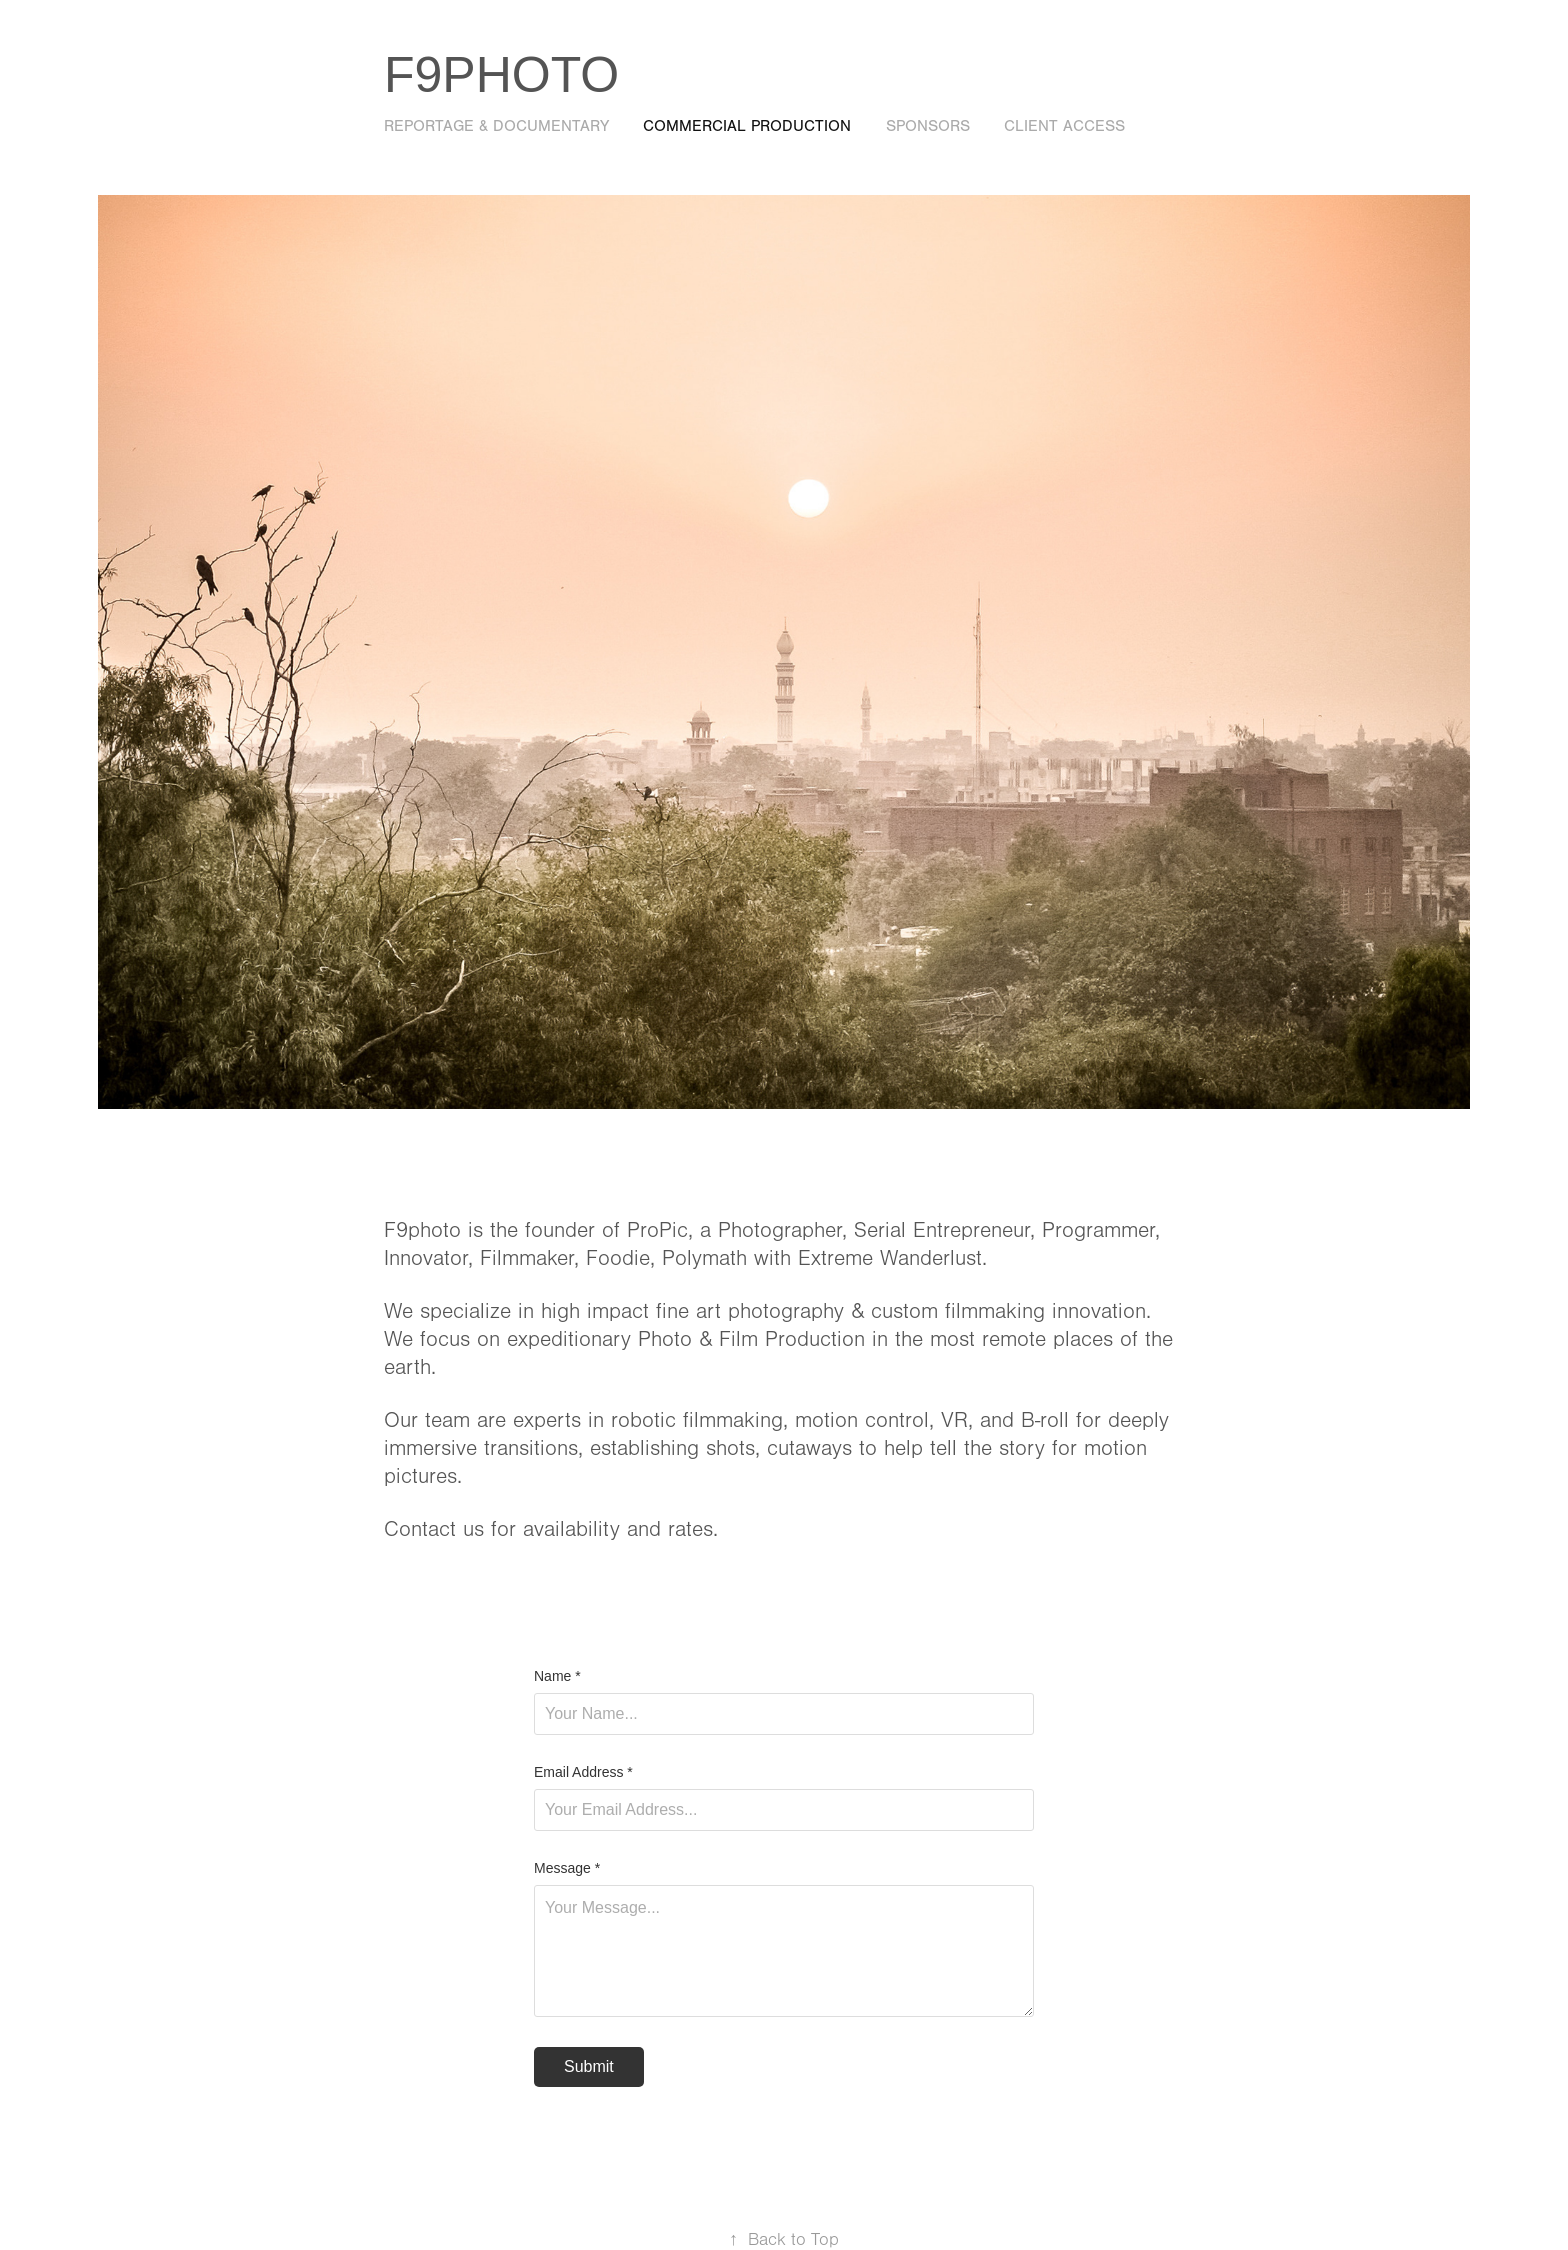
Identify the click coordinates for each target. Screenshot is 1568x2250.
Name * (557, 1676)
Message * (567, 1868)
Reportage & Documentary (496, 126)
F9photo (501, 75)
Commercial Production (747, 126)
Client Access (1064, 126)
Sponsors (928, 126)
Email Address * (583, 1772)
